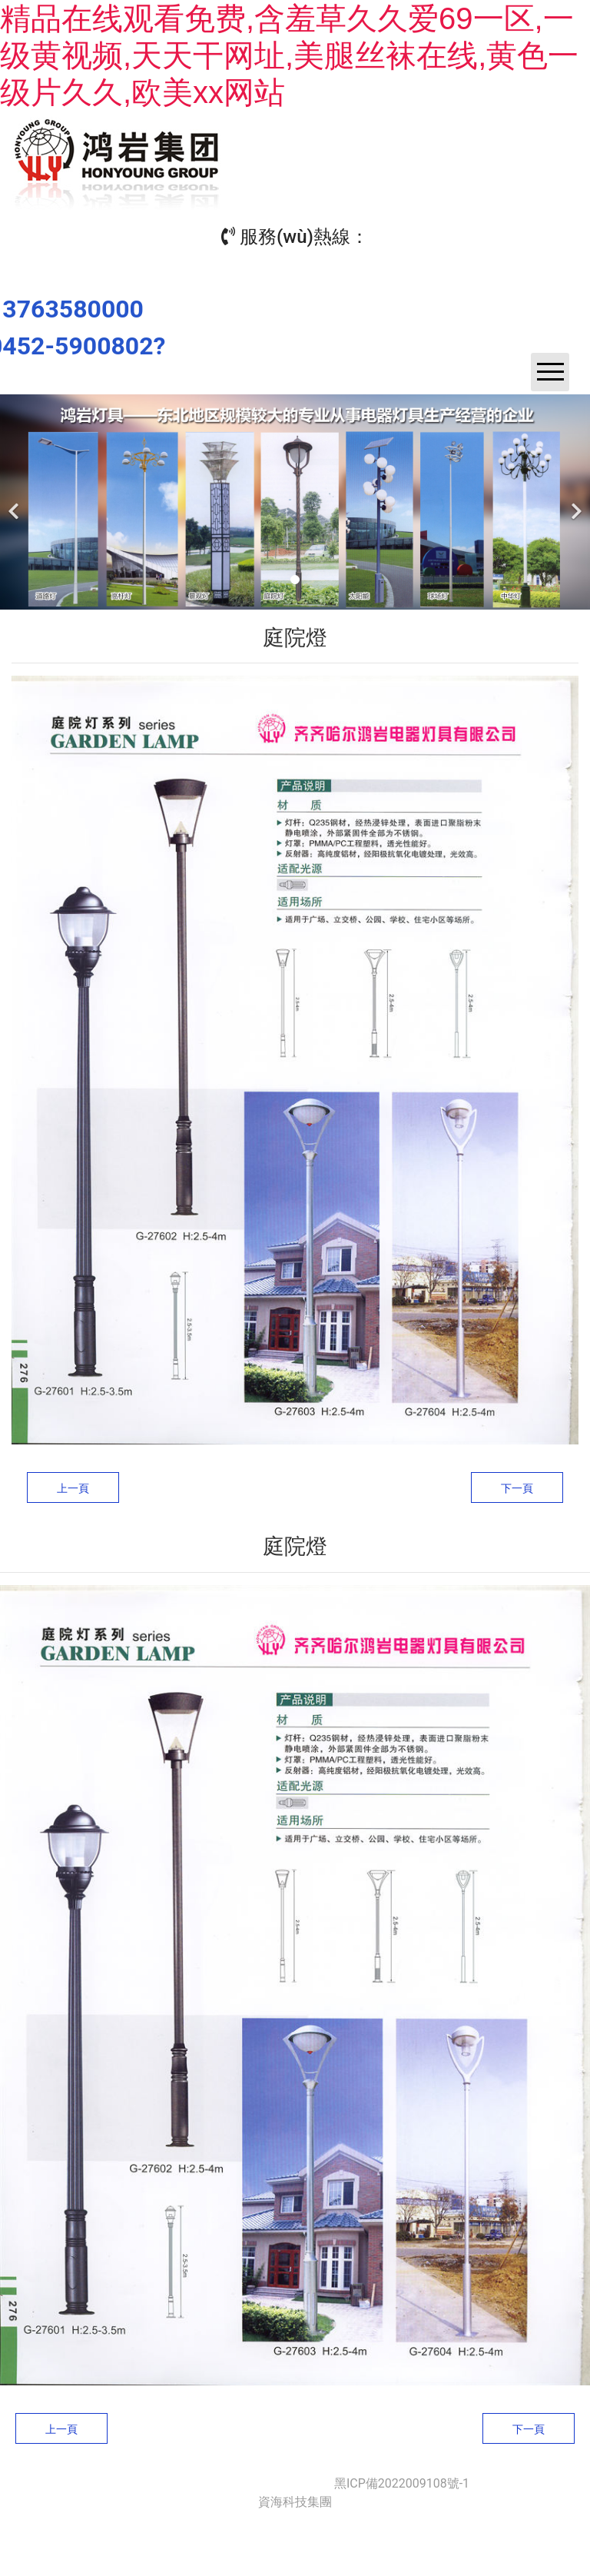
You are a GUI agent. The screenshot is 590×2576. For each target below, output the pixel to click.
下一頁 (517, 1488)
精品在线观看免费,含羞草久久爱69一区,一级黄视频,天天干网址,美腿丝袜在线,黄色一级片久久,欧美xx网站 (289, 55)
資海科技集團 (295, 2502)
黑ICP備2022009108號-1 (401, 2483)
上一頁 (73, 1488)
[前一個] (15, 502)
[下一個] (574, 502)
